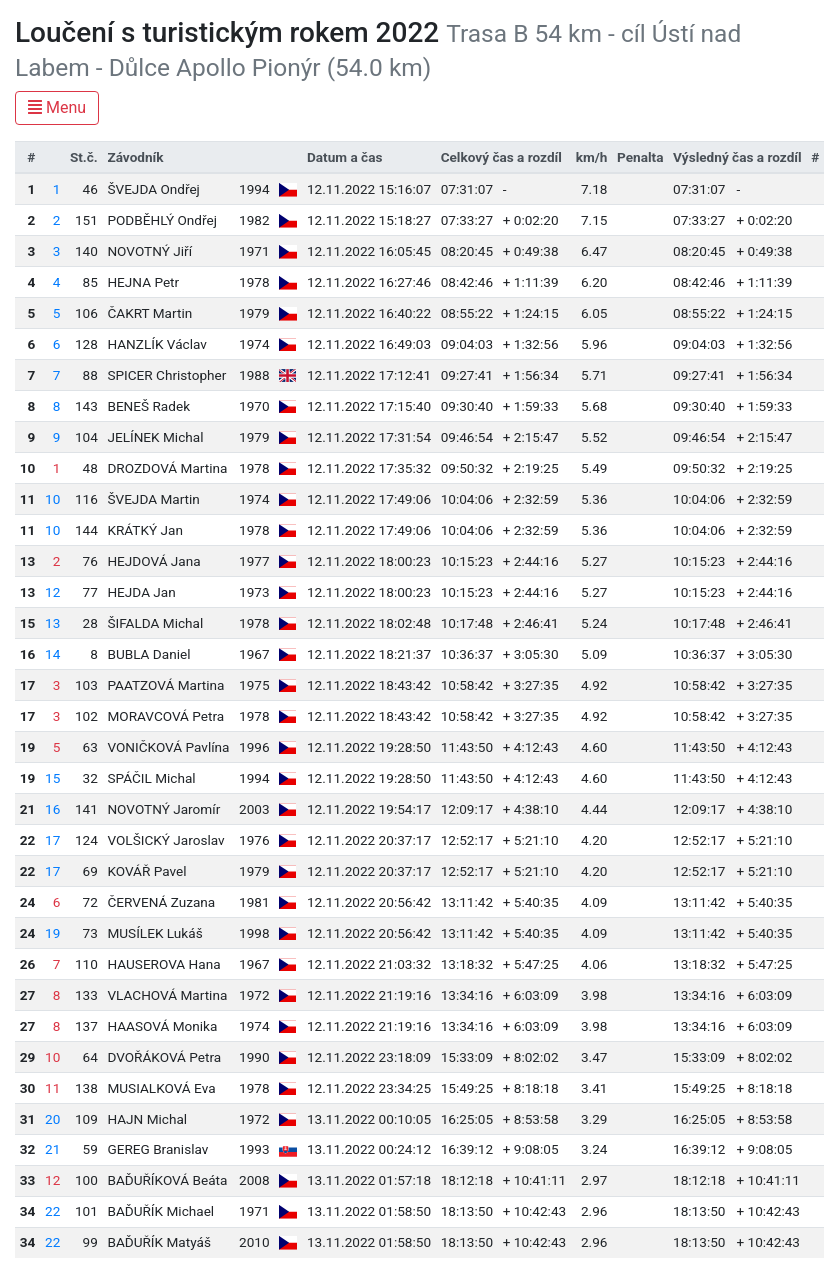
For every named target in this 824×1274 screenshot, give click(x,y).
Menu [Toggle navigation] (57, 107)
